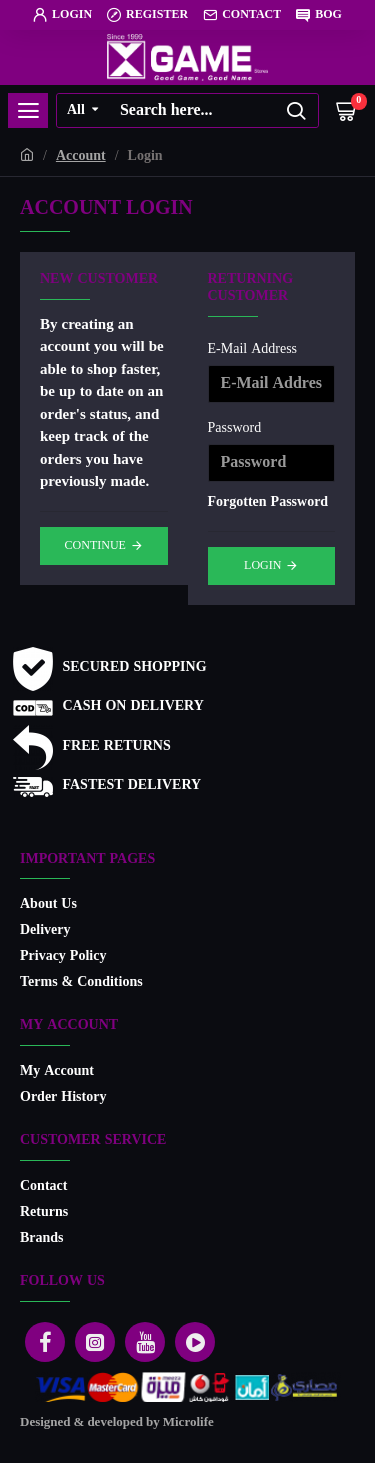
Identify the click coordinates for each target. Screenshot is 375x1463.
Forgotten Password (268, 502)
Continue (95, 546)
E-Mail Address (253, 349)
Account (81, 156)
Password (235, 428)
